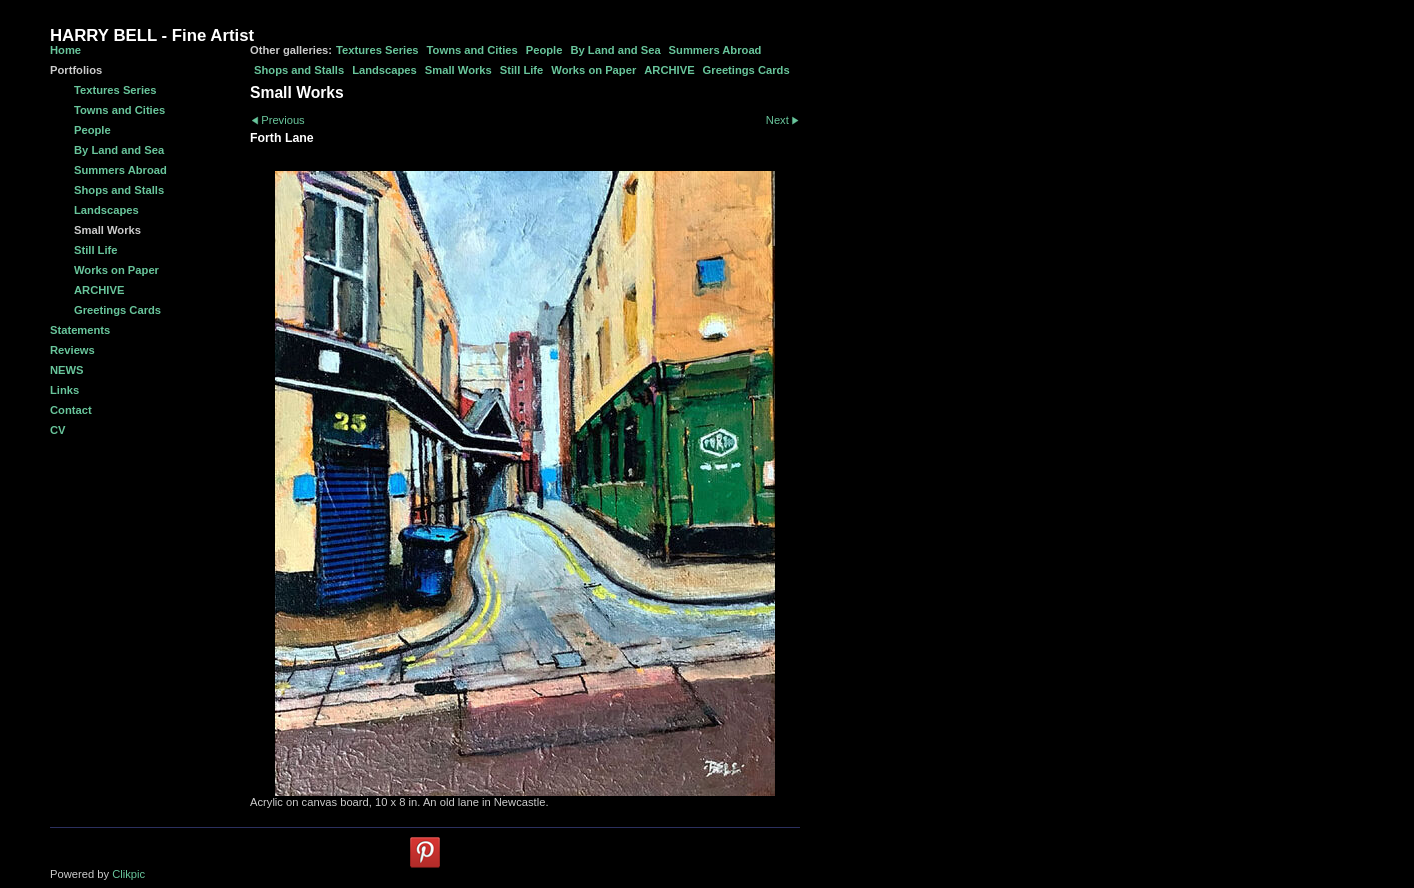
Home (65, 50)
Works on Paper (593, 70)
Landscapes (384, 70)
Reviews (72, 350)
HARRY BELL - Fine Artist (152, 35)
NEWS (67, 370)
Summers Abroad (715, 50)
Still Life (522, 70)
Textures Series (377, 50)
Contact (71, 410)
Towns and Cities (472, 50)
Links (64, 390)
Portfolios (76, 70)
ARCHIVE (669, 70)
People (544, 50)
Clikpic (128, 874)
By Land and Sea (615, 50)
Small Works (458, 70)
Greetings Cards (746, 70)
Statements (80, 330)
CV (58, 430)
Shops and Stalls (299, 70)
